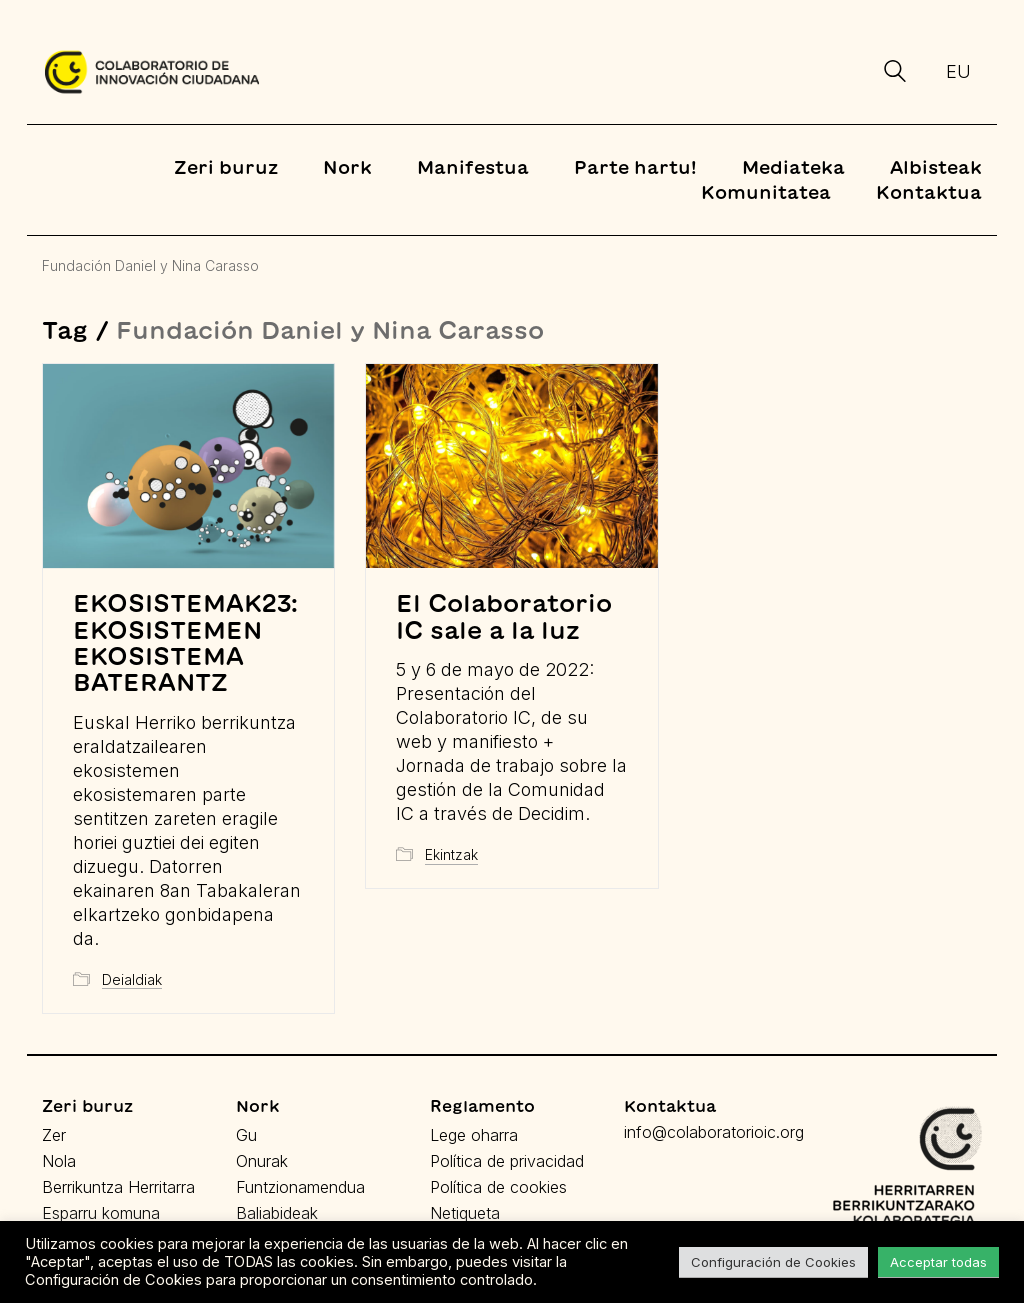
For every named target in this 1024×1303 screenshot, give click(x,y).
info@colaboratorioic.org (714, 1132)
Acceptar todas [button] (938, 1262)
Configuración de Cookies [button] (773, 1262)
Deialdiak (132, 979)
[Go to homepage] (152, 72)
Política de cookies (498, 1187)
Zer (54, 1135)
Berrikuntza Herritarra (118, 1187)
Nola (59, 1161)
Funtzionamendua (300, 1187)
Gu (246, 1135)
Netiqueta (465, 1213)
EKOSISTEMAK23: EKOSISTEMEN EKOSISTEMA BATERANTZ (185, 642)
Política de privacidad (507, 1161)
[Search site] (895, 74)
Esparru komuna (101, 1213)
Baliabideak (277, 1213)
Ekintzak (451, 854)
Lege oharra (474, 1135)
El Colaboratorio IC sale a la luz (504, 616)
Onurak (262, 1161)
